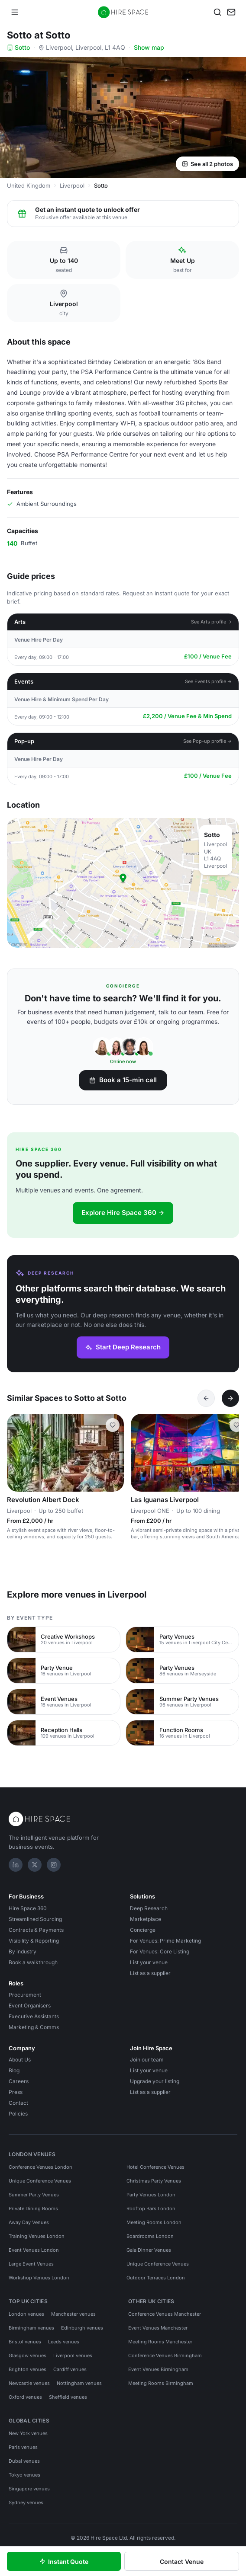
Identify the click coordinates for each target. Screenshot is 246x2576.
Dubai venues (24, 2461)
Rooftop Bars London (150, 2208)
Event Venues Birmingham (158, 2369)
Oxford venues (25, 2397)
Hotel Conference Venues (155, 2167)
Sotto (18, 47)
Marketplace (145, 1919)
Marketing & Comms (34, 2027)
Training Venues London (37, 2236)
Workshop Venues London (39, 2278)
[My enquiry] (231, 12)
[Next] (230, 1398)
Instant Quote (63, 2561)
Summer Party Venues (34, 2195)
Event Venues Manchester (158, 2328)
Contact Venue (182, 2561)
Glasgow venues (27, 2355)
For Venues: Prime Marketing (165, 1940)
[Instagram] (54, 1865)
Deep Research (149, 1908)
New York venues (28, 2433)
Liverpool (72, 185)
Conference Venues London (40, 2167)
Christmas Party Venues (153, 2181)
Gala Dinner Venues (148, 2250)
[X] (35, 1865)
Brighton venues (27, 2369)
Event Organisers (30, 2005)
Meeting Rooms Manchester (160, 2342)
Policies (18, 2113)
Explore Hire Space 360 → (122, 1212)
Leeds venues (63, 2342)
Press (16, 2092)
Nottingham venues (79, 2383)
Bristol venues (25, 2342)
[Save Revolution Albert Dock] (113, 1425)
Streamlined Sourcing (35, 1919)
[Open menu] (15, 12)
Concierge (142, 1930)
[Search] (217, 12)
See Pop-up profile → (207, 741)
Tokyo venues (24, 2475)
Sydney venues (26, 2502)
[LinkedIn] (16, 1865)
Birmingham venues (31, 2328)
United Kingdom (28, 185)
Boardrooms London (150, 2236)
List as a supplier (150, 1973)
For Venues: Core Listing (159, 1951)
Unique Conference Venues (40, 2181)
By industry (22, 1951)
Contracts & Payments (36, 1930)
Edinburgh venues (82, 2328)
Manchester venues (73, 2314)
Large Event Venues (31, 2264)
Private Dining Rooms (33, 2208)
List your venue (149, 1962)
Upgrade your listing (154, 2081)
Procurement (25, 1994)
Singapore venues (29, 2489)
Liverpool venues (72, 2355)
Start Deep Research (123, 1347)
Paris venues (23, 2447)
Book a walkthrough (33, 1962)
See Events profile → (208, 681)
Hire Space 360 (28, 1908)
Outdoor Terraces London (155, 2278)
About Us (20, 2059)
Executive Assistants (34, 2016)
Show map (149, 47)
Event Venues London (34, 2250)
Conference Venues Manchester (164, 2314)
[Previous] (206, 1398)
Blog (14, 2070)
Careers (19, 2081)
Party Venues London (150, 2195)
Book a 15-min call (123, 1080)
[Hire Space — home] (123, 12)
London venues (26, 2314)
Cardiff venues (70, 2369)
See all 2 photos (207, 163)
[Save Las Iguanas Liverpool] (236, 1425)
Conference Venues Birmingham (165, 2355)
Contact (18, 2103)
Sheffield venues (68, 2397)
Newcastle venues (29, 2383)
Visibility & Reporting (34, 1940)
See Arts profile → (211, 622)
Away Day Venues (29, 2222)
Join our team (147, 2059)
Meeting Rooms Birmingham (160, 2383)
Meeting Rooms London (153, 2222)
